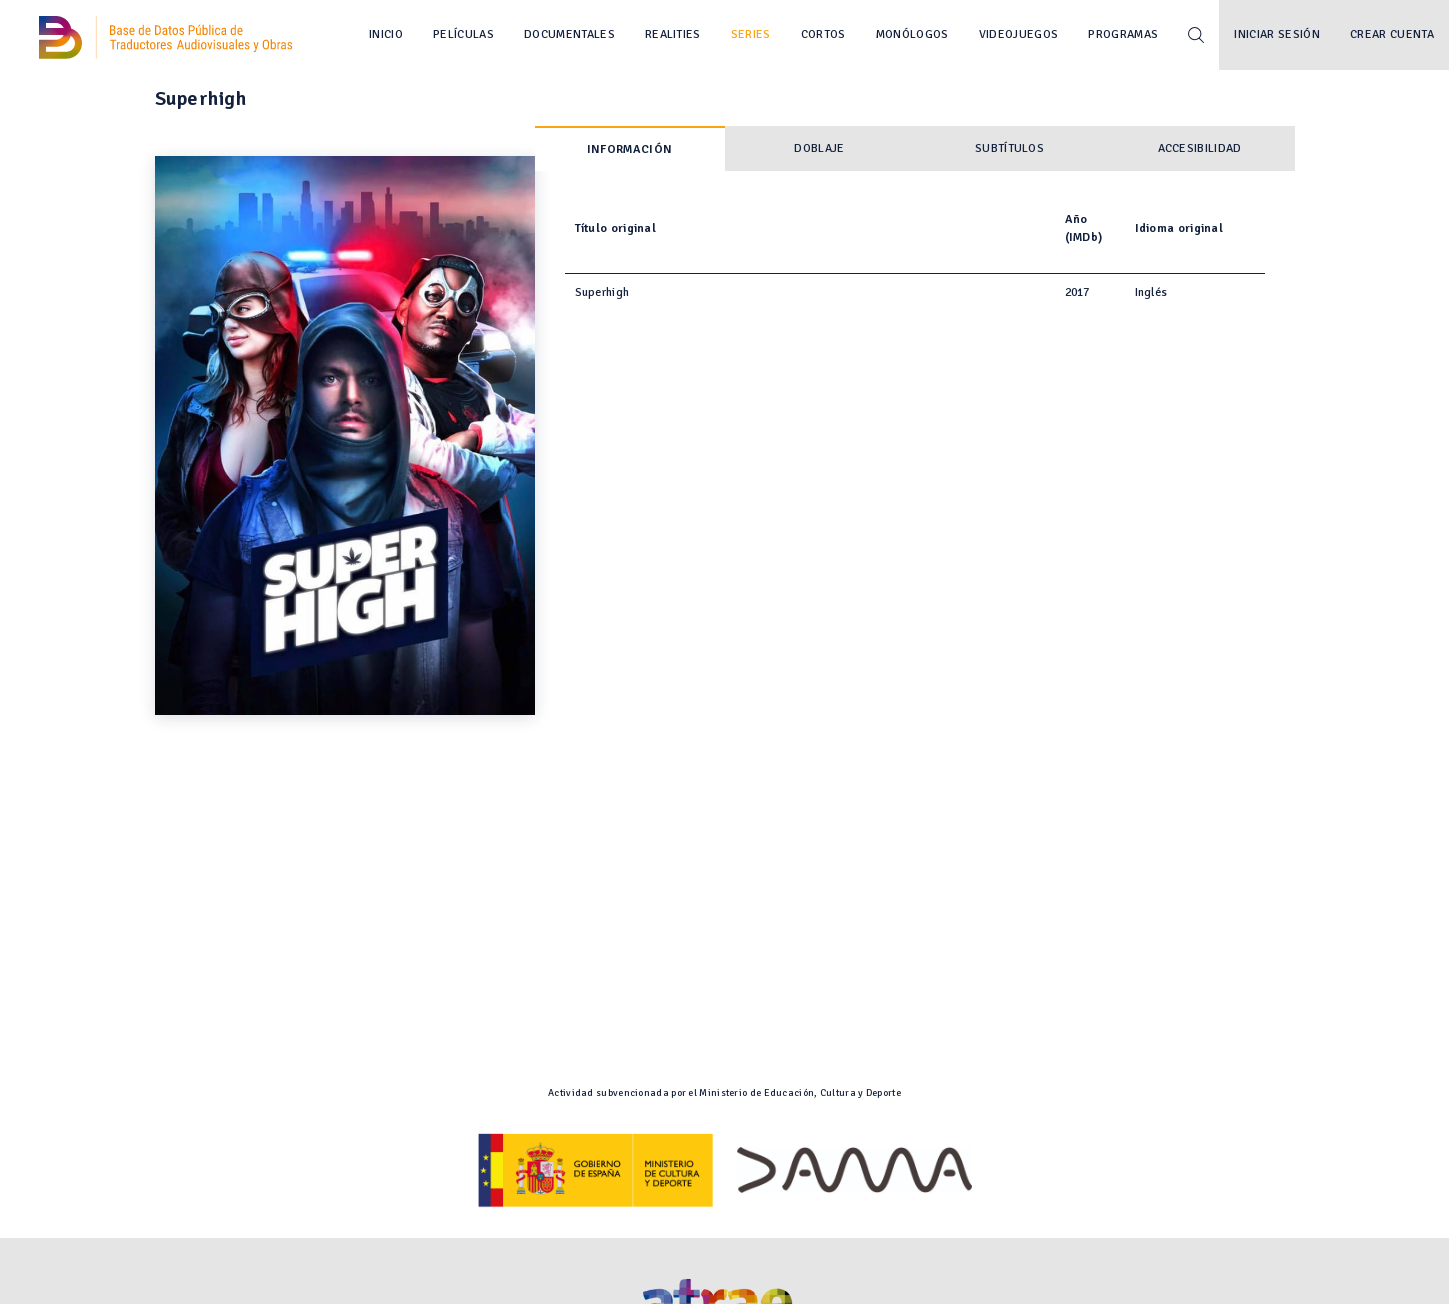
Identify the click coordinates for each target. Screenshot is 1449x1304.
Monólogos (912, 34)
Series (751, 34)
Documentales (569, 34)
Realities (673, 34)
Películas (463, 34)
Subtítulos (1009, 148)
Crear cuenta (1392, 34)
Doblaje (819, 148)
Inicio (386, 34)
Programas (1123, 34)
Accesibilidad (1200, 148)
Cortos (823, 34)
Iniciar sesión (1277, 34)
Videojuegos (1019, 34)
